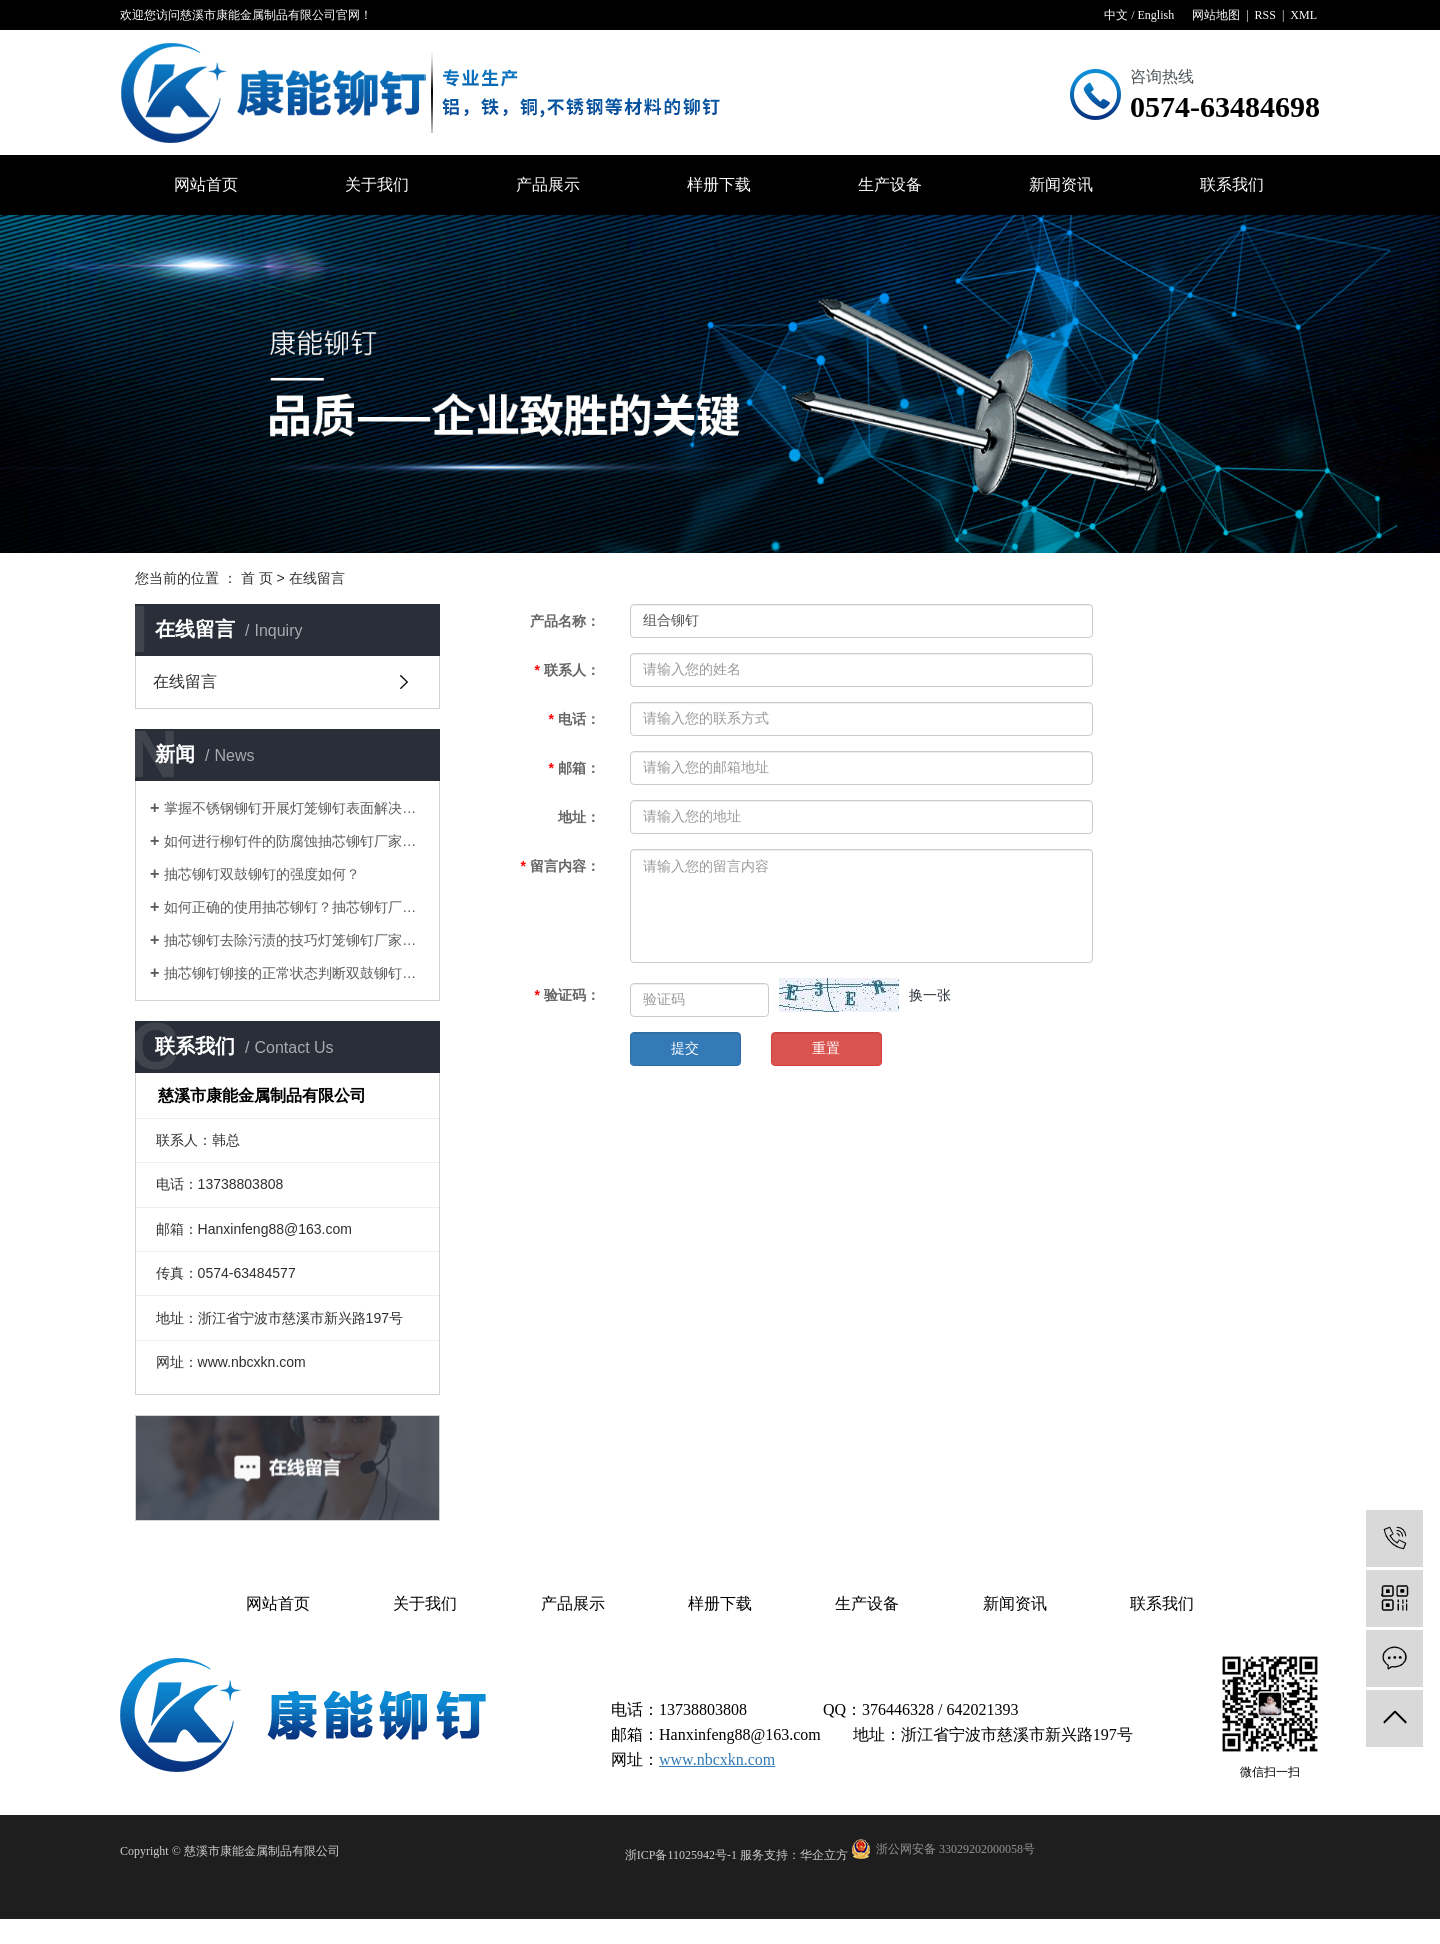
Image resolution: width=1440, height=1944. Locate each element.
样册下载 (719, 184)
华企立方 (824, 1855)
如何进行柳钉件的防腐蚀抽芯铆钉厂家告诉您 (294, 841)
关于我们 (377, 184)
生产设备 (890, 184)
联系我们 (1232, 184)
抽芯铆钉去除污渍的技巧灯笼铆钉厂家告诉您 (294, 940)
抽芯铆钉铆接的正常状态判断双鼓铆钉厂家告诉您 (294, 973)
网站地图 (1216, 15)
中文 (1116, 15)
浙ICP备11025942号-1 (681, 1855)
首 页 (257, 578)
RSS (1265, 15)
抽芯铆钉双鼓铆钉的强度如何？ (262, 874)
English (1155, 15)
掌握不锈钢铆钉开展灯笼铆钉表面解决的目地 (294, 808)
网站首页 (206, 184)
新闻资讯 (1061, 184)
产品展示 (548, 184)
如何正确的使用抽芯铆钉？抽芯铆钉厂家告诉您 (294, 907)
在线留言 (185, 681)
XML (1303, 15)
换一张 (930, 995)
